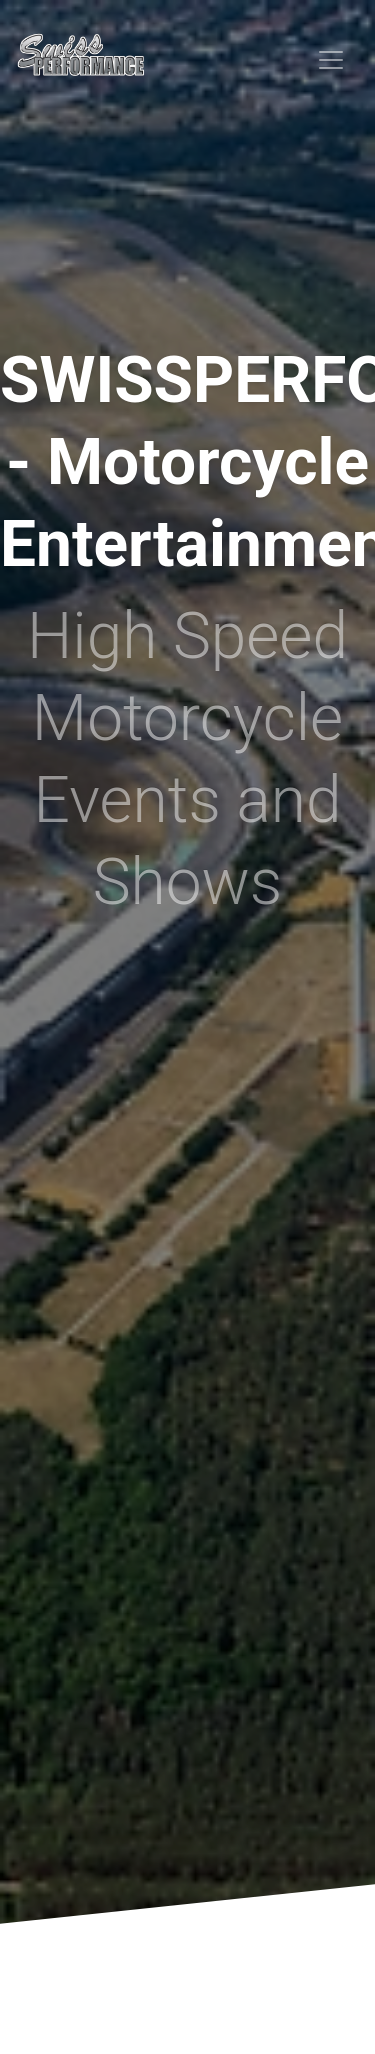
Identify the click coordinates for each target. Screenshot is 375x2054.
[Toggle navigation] (331, 60)
